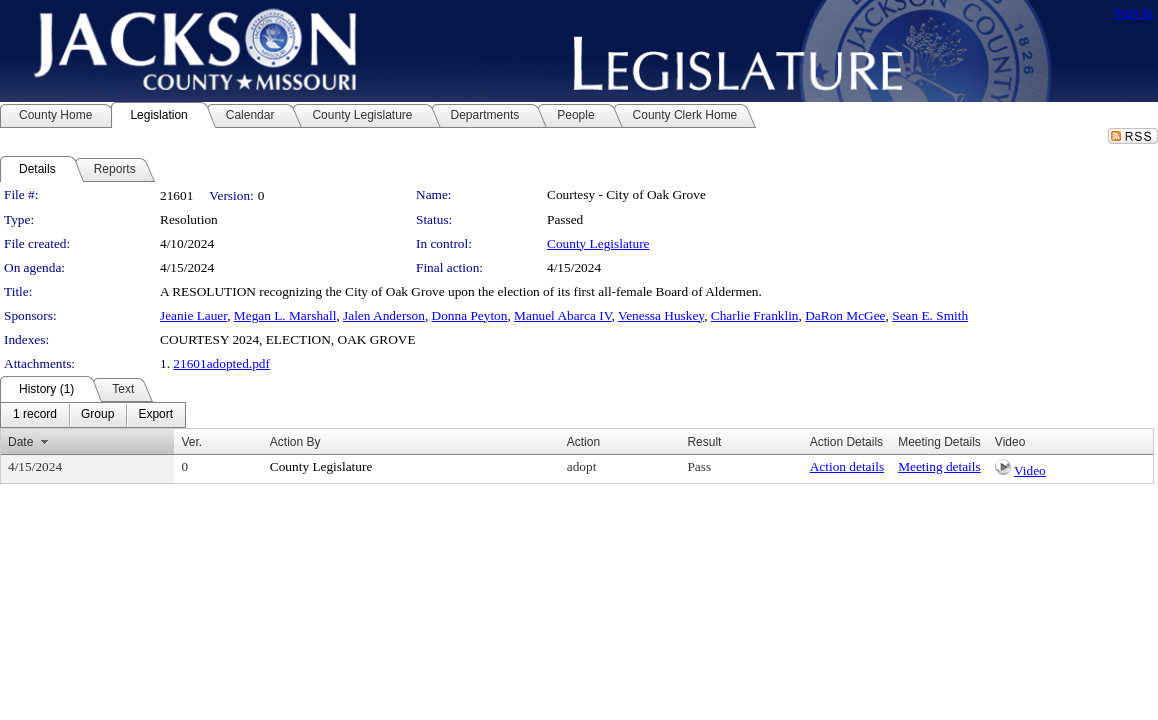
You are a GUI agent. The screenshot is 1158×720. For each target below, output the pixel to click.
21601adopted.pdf (221, 363)
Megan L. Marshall (285, 315)
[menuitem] (35, 415)
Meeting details (939, 466)
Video (1030, 470)
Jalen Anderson (384, 315)
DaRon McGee (845, 315)
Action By (295, 442)
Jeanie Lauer (193, 315)
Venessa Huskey (661, 315)
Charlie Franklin (755, 315)
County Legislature (598, 243)
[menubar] (93, 415)
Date (20, 442)
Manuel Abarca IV (562, 315)
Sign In (1133, 12)
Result (704, 442)
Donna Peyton (470, 315)
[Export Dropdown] (155, 415)
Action (583, 442)
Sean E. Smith (930, 315)
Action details (847, 466)
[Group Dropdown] (97, 415)
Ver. (191, 442)
